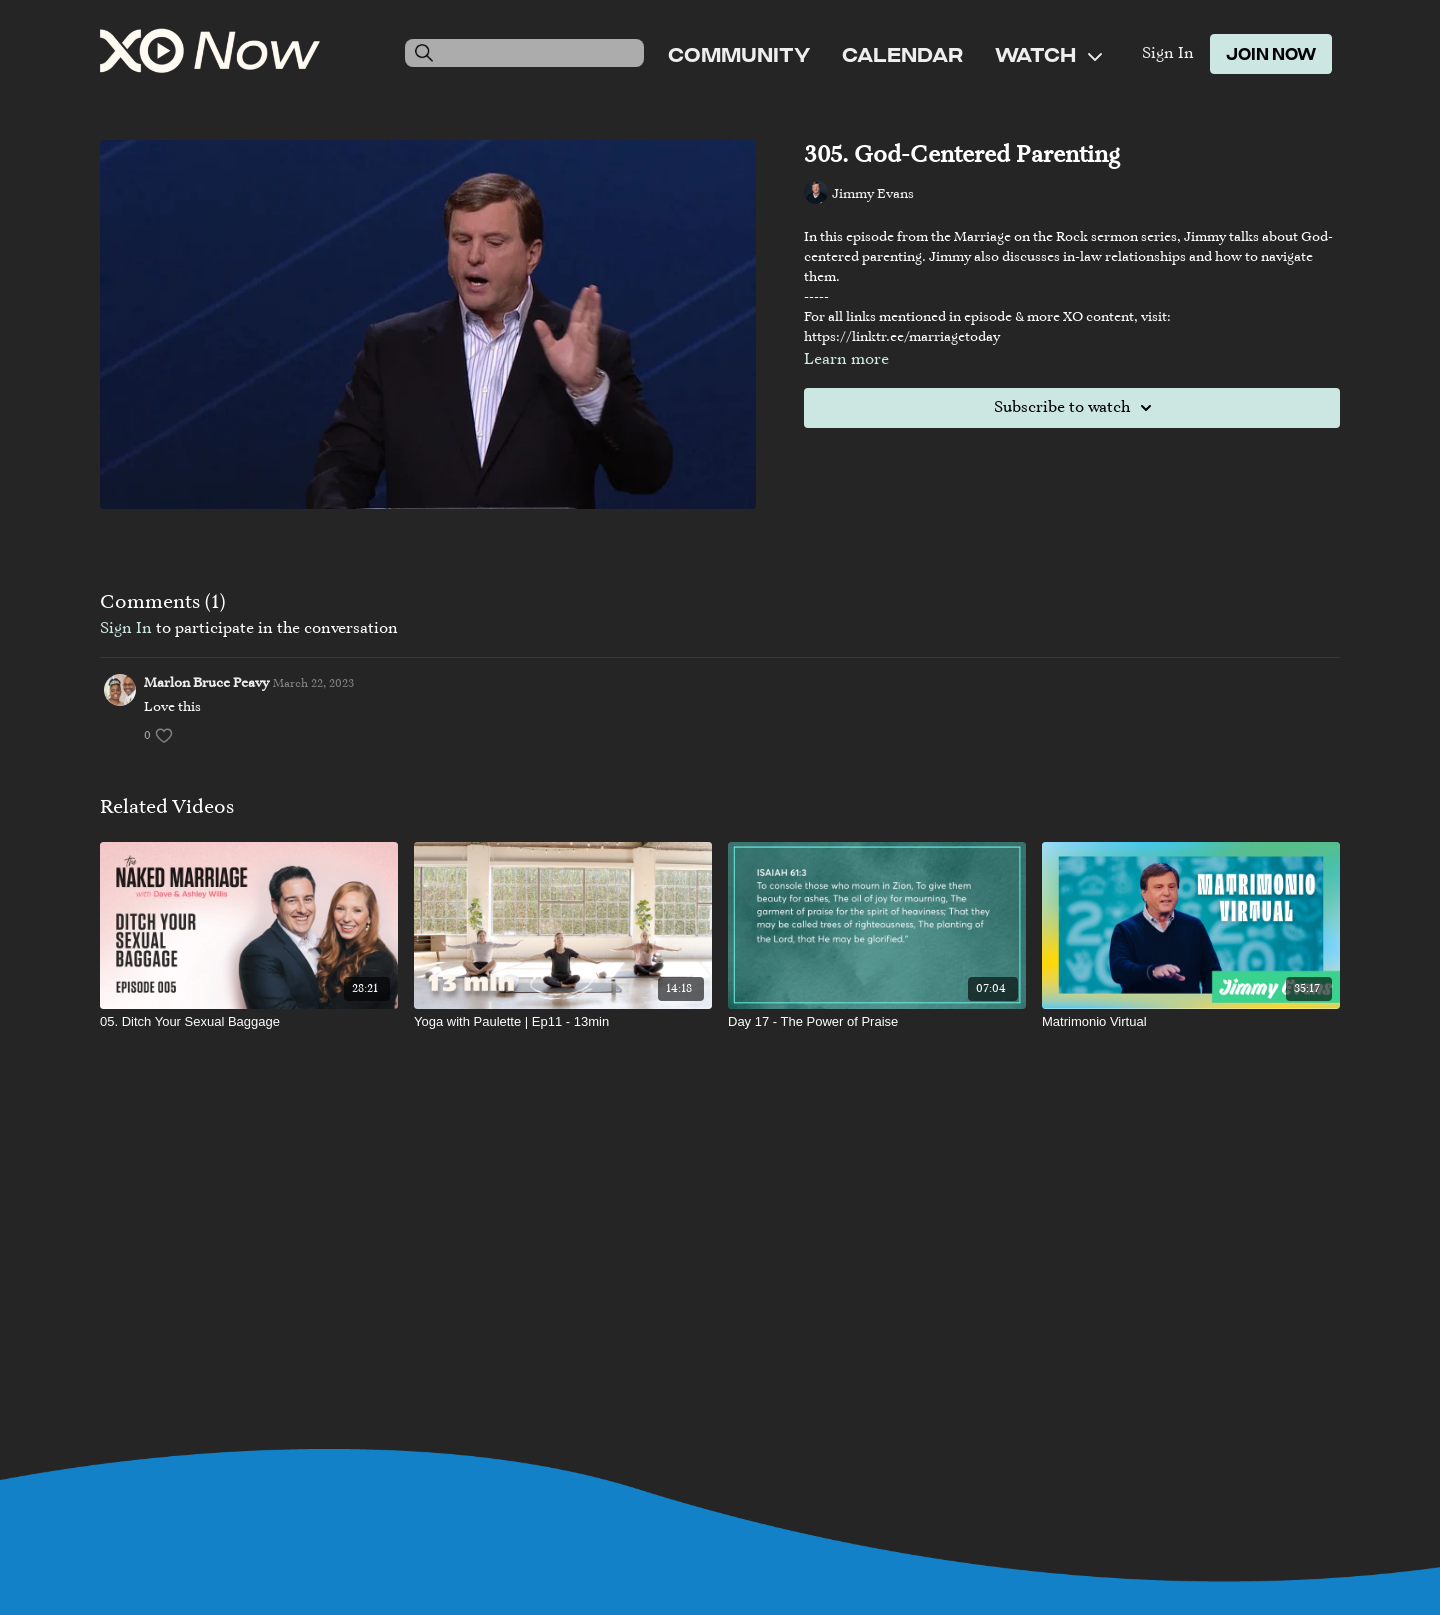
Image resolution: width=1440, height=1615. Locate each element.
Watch (1048, 54)
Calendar (902, 54)
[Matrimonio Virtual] (1191, 1022)
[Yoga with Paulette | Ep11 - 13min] (563, 1022)
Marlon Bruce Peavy (206, 684)
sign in (126, 629)
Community (739, 54)
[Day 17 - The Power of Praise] (877, 1022)
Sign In (1168, 54)
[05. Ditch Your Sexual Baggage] (249, 1022)
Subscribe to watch (1076, 408)
